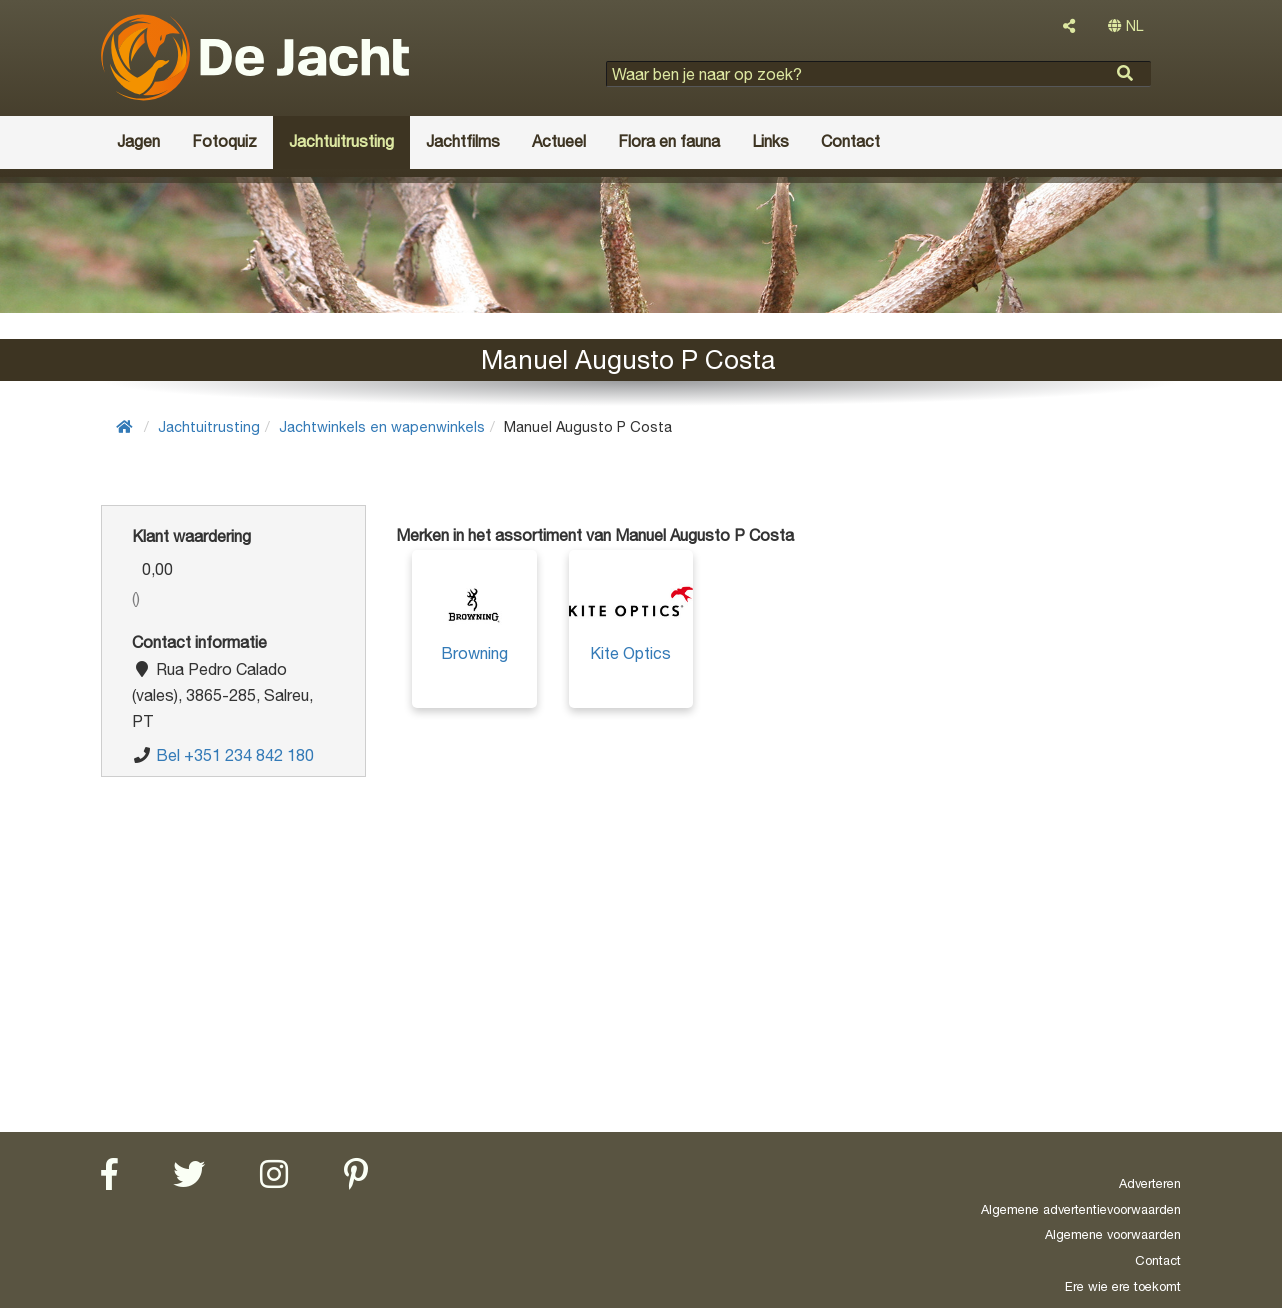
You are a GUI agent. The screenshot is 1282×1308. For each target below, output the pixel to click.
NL (1125, 26)
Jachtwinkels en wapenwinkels (382, 426)
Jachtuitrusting (209, 426)
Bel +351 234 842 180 (235, 755)
